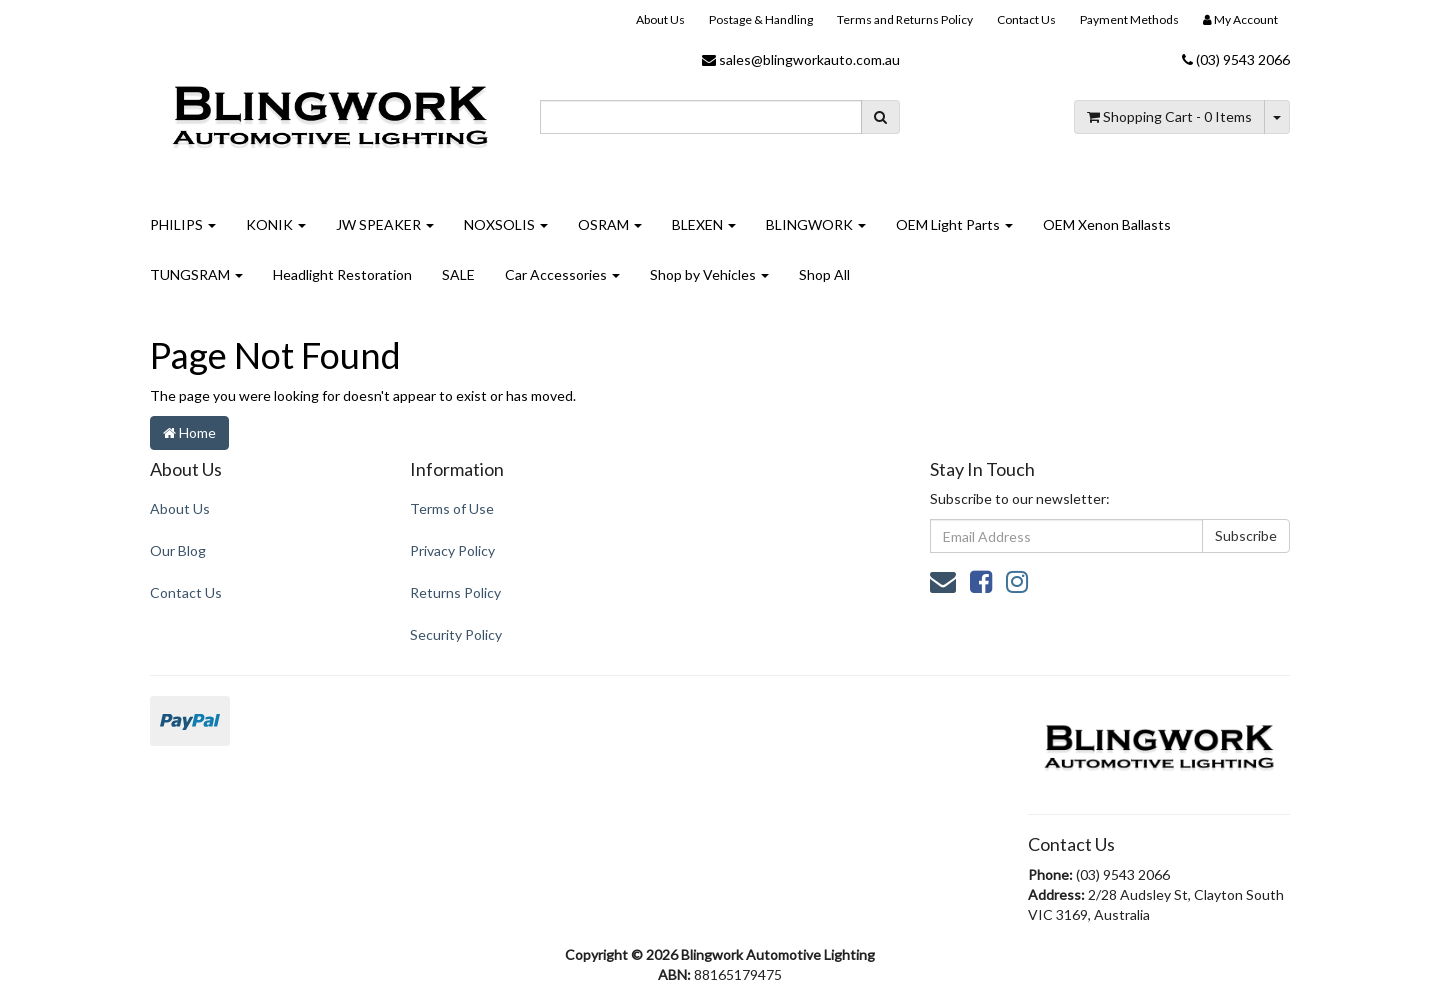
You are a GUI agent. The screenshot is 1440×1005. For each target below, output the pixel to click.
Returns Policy (455, 592)
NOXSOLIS (506, 224)
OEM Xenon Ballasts (1107, 224)
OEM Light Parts (954, 224)
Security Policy (456, 634)
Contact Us (1026, 19)
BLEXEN (704, 224)
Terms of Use (452, 508)
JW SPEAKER (385, 224)
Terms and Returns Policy (905, 19)
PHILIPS (183, 224)
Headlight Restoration (342, 274)
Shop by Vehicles (709, 274)
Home (189, 432)
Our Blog (178, 550)
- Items (1169, 116)
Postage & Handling (761, 19)
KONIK (276, 224)
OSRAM (610, 224)
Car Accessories (562, 274)
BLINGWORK (816, 224)
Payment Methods (1129, 19)
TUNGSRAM (196, 274)
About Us (660, 19)
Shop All (824, 274)
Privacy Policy (452, 550)
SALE (458, 274)
